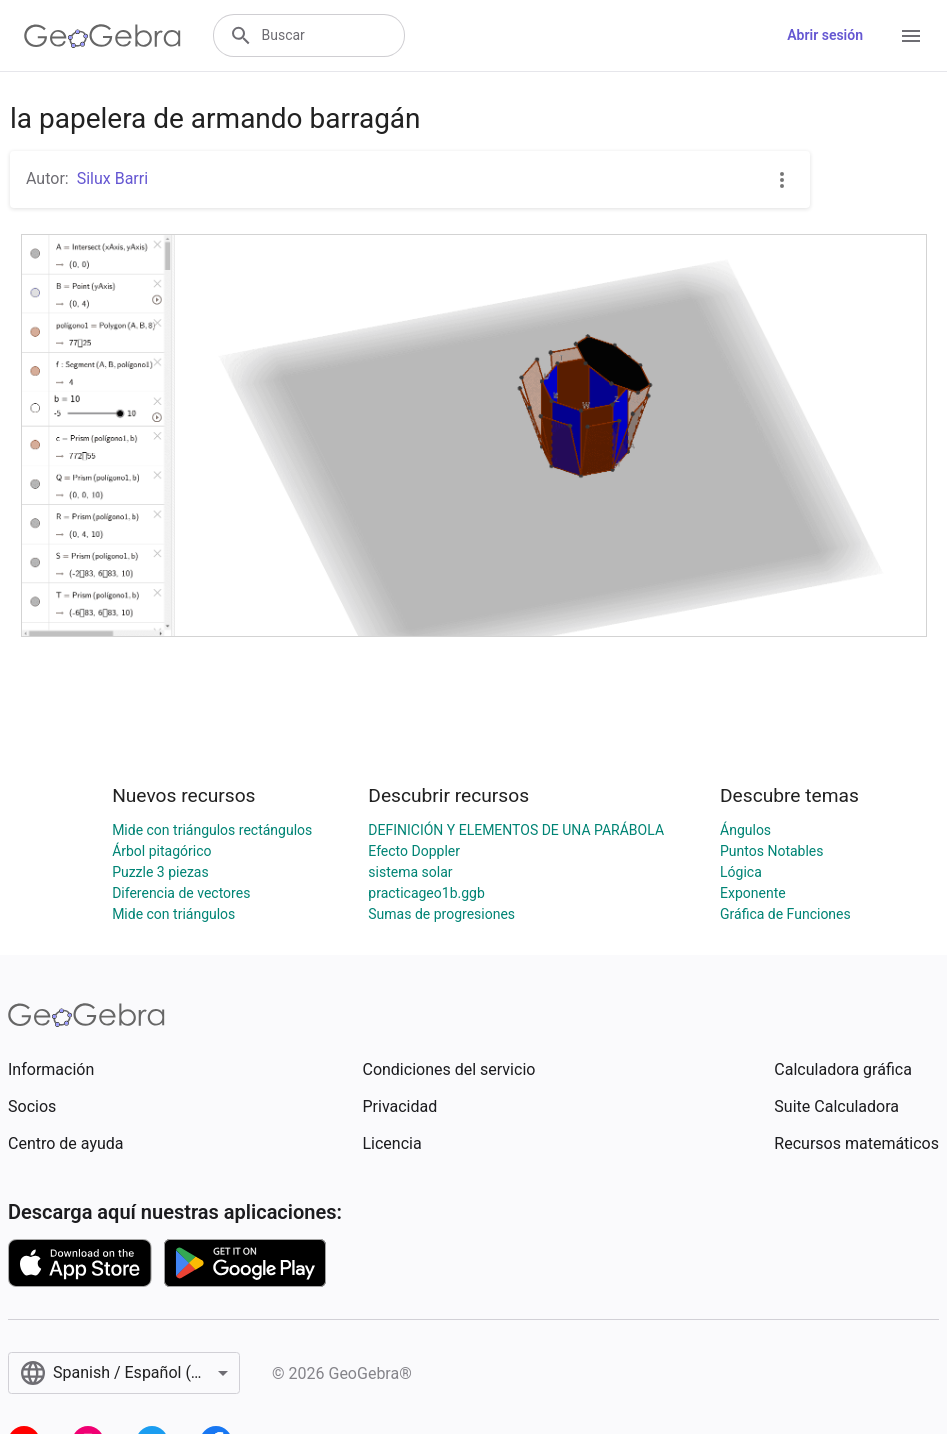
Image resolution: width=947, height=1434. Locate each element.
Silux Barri (112, 178)
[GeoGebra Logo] (102, 36)
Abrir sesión (825, 35)
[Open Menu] (911, 36)
